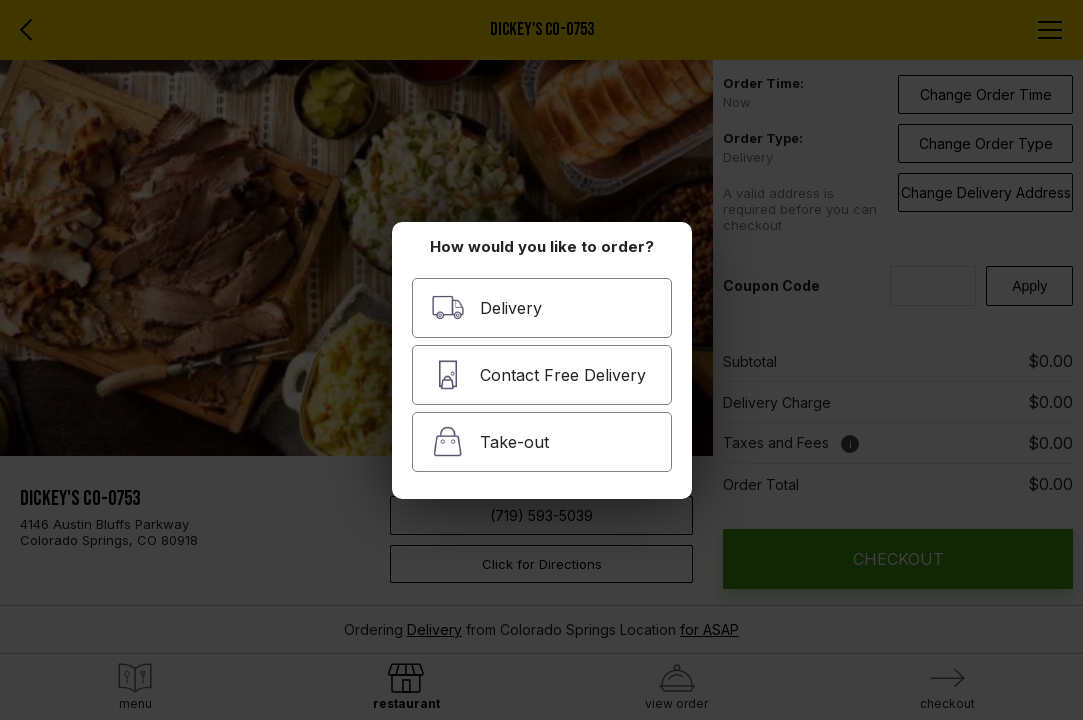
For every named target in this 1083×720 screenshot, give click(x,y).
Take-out (490, 441)
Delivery (486, 307)
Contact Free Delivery (538, 374)
